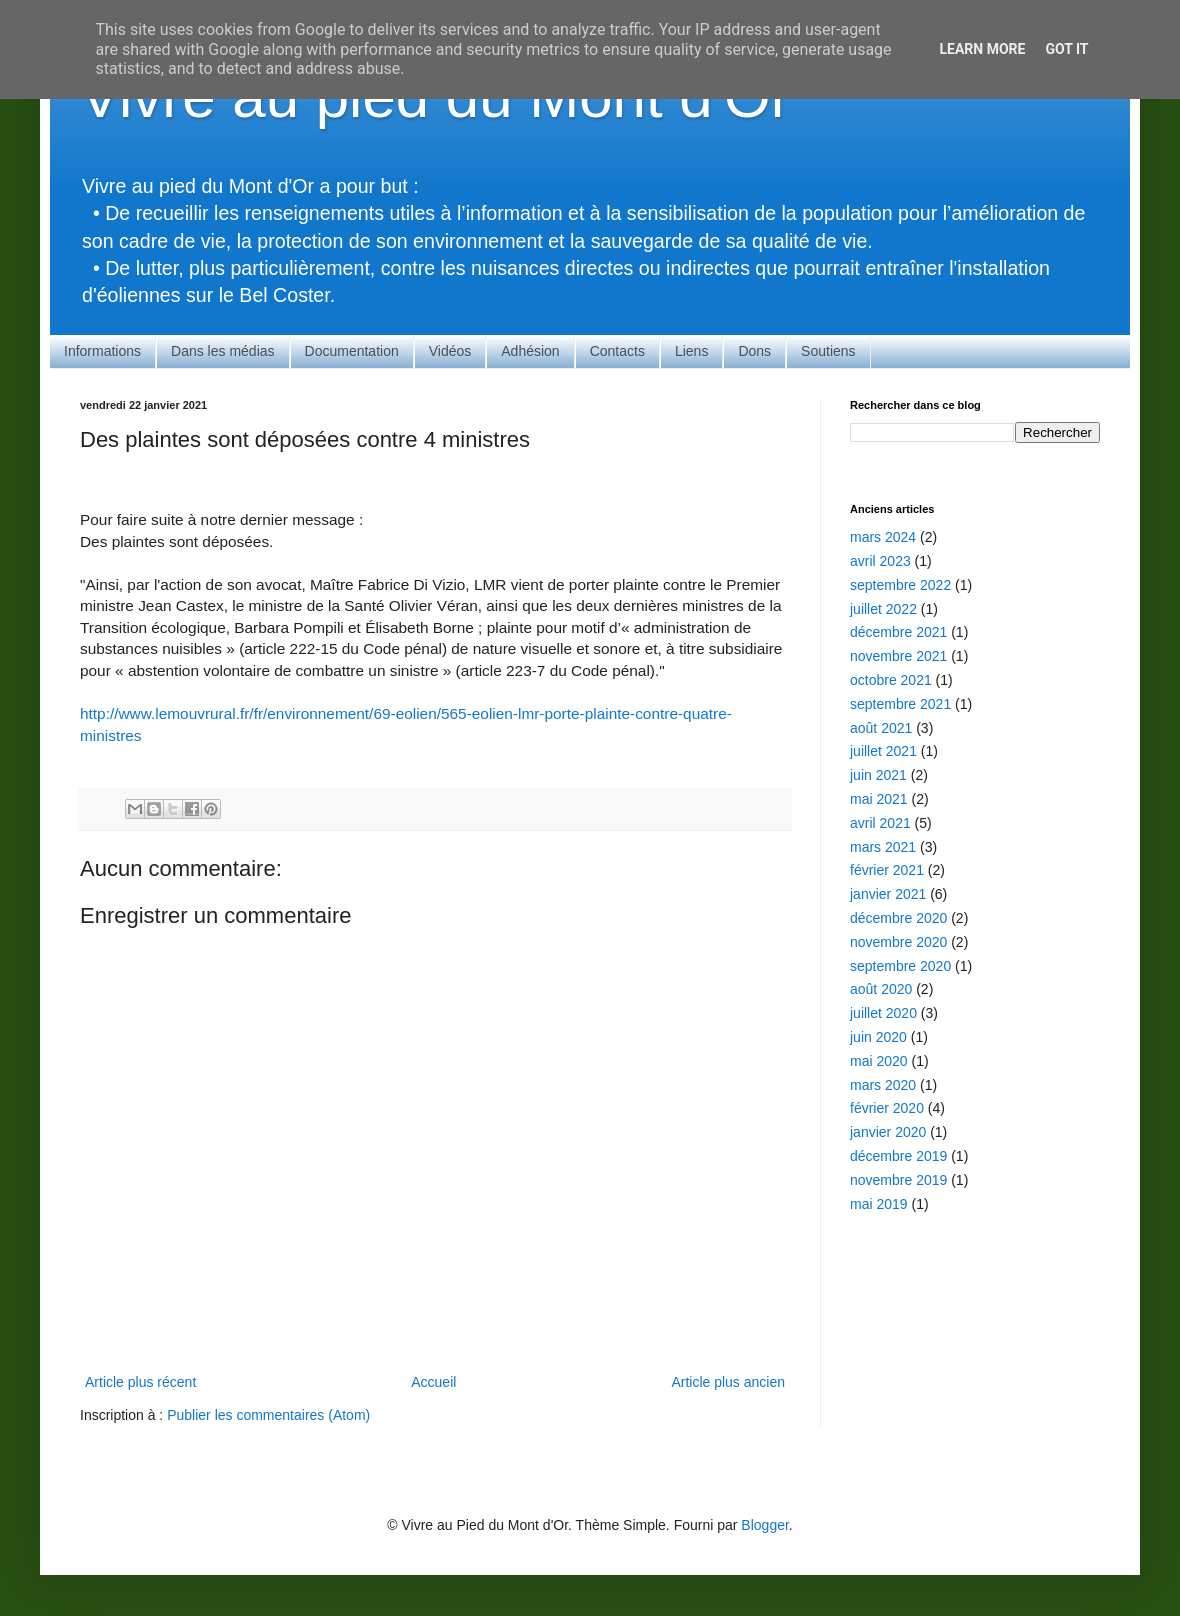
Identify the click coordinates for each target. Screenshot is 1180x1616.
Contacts (617, 351)
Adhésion (530, 351)
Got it (1066, 49)
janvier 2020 (888, 1132)
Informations (102, 351)
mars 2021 (883, 847)
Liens (691, 351)
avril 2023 (880, 561)
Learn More (982, 49)
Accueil (433, 1382)
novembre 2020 (898, 942)
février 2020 (887, 1108)
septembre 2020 (900, 966)
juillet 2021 (883, 751)
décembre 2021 (898, 632)
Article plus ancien (728, 1382)
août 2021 (881, 728)
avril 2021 (880, 823)
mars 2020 (883, 1085)
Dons (754, 351)
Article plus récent (140, 1382)
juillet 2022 (883, 609)
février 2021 (887, 870)
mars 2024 (883, 537)
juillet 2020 (883, 1013)
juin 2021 (878, 775)
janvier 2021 (888, 894)
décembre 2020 (898, 918)
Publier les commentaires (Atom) (268, 1415)
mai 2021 (879, 799)
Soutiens (828, 351)
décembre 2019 (898, 1156)
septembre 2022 (900, 585)
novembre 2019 (898, 1180)
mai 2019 (879, 1204)
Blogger (764, 1525)
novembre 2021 (898, 656)
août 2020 (881, 989)
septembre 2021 (900, 704)
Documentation (352, 351)
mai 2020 (879, 1061)
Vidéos (450, 351)
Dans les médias (223, 351)
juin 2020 (878, 1037)
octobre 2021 (891, 680)
